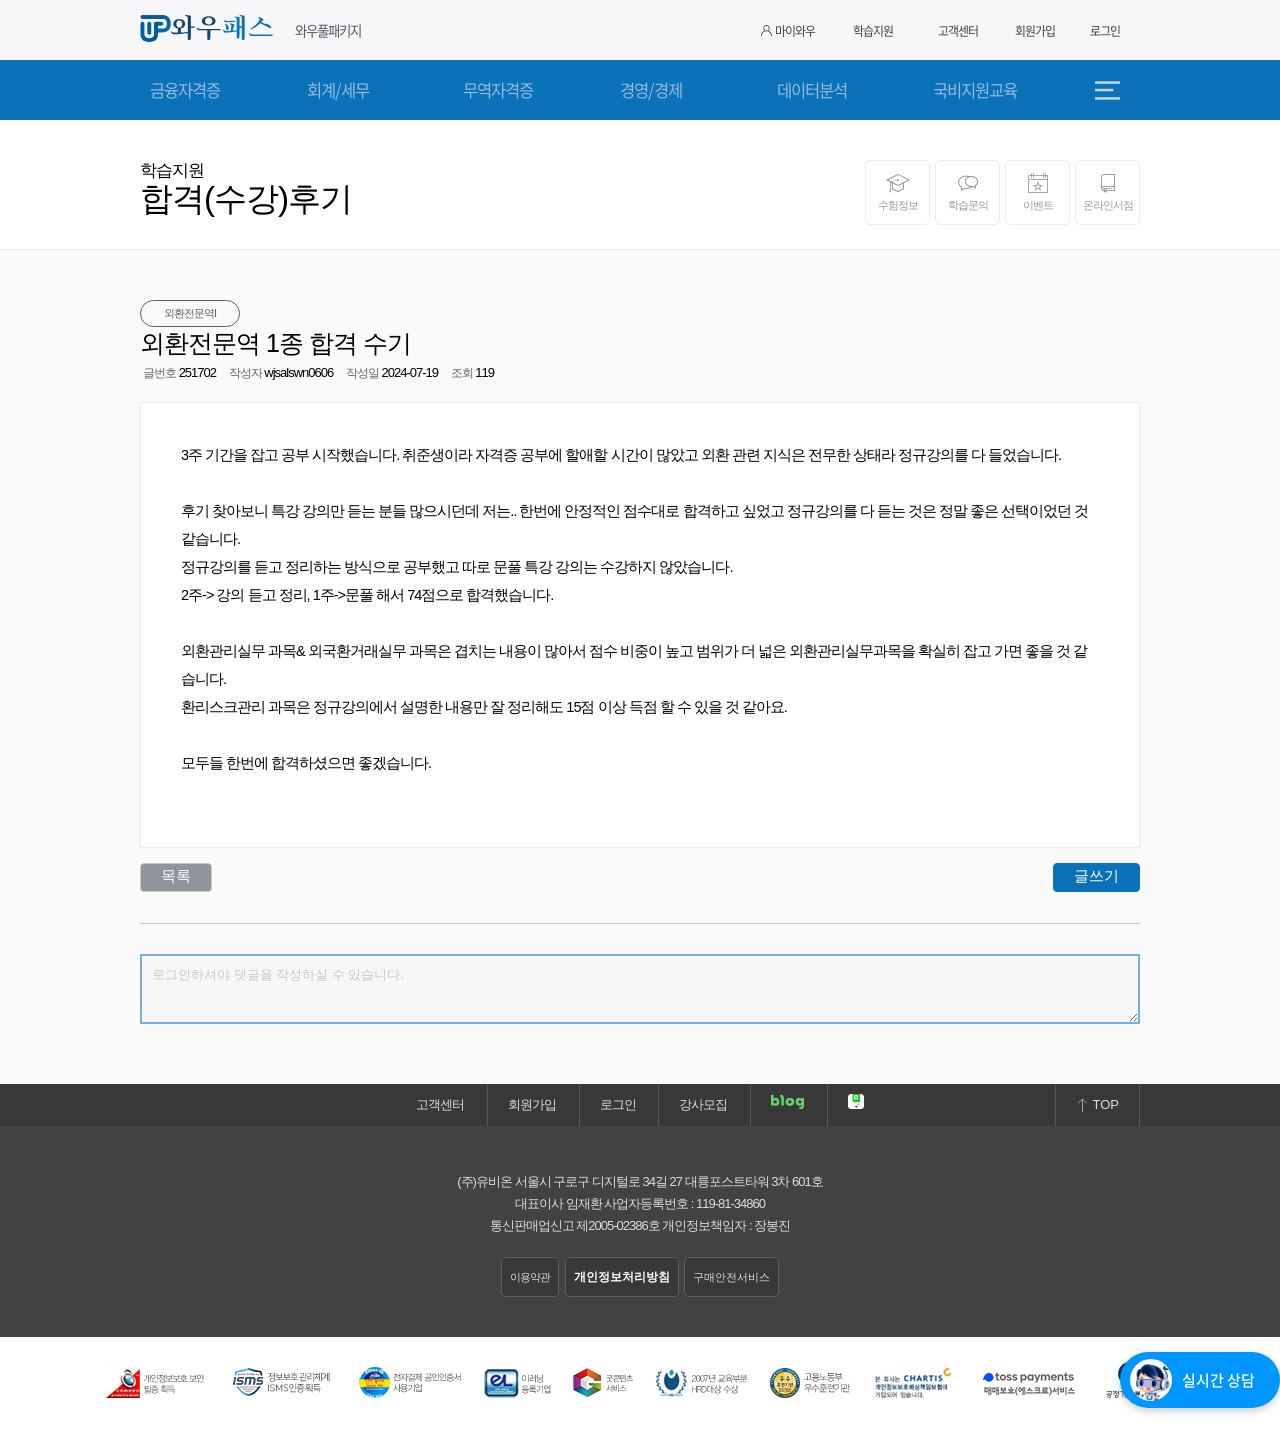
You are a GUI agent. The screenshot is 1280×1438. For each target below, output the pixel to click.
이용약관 (530, 1277)
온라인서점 (1107, 192)
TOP (1097, 1104)
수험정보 (897, 192)
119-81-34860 (730, 1203)
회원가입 (1035, 31)
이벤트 (1037, 192)
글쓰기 (1096, 875)
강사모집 (703, 1104)
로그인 (1105, 31)
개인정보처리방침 (622, 1277)
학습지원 (873, 31)
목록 (176, 875)
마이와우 (788, 31)
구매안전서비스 (731, 1277)
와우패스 (210, 29)
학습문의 (967, 192)
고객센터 (958, 31)
